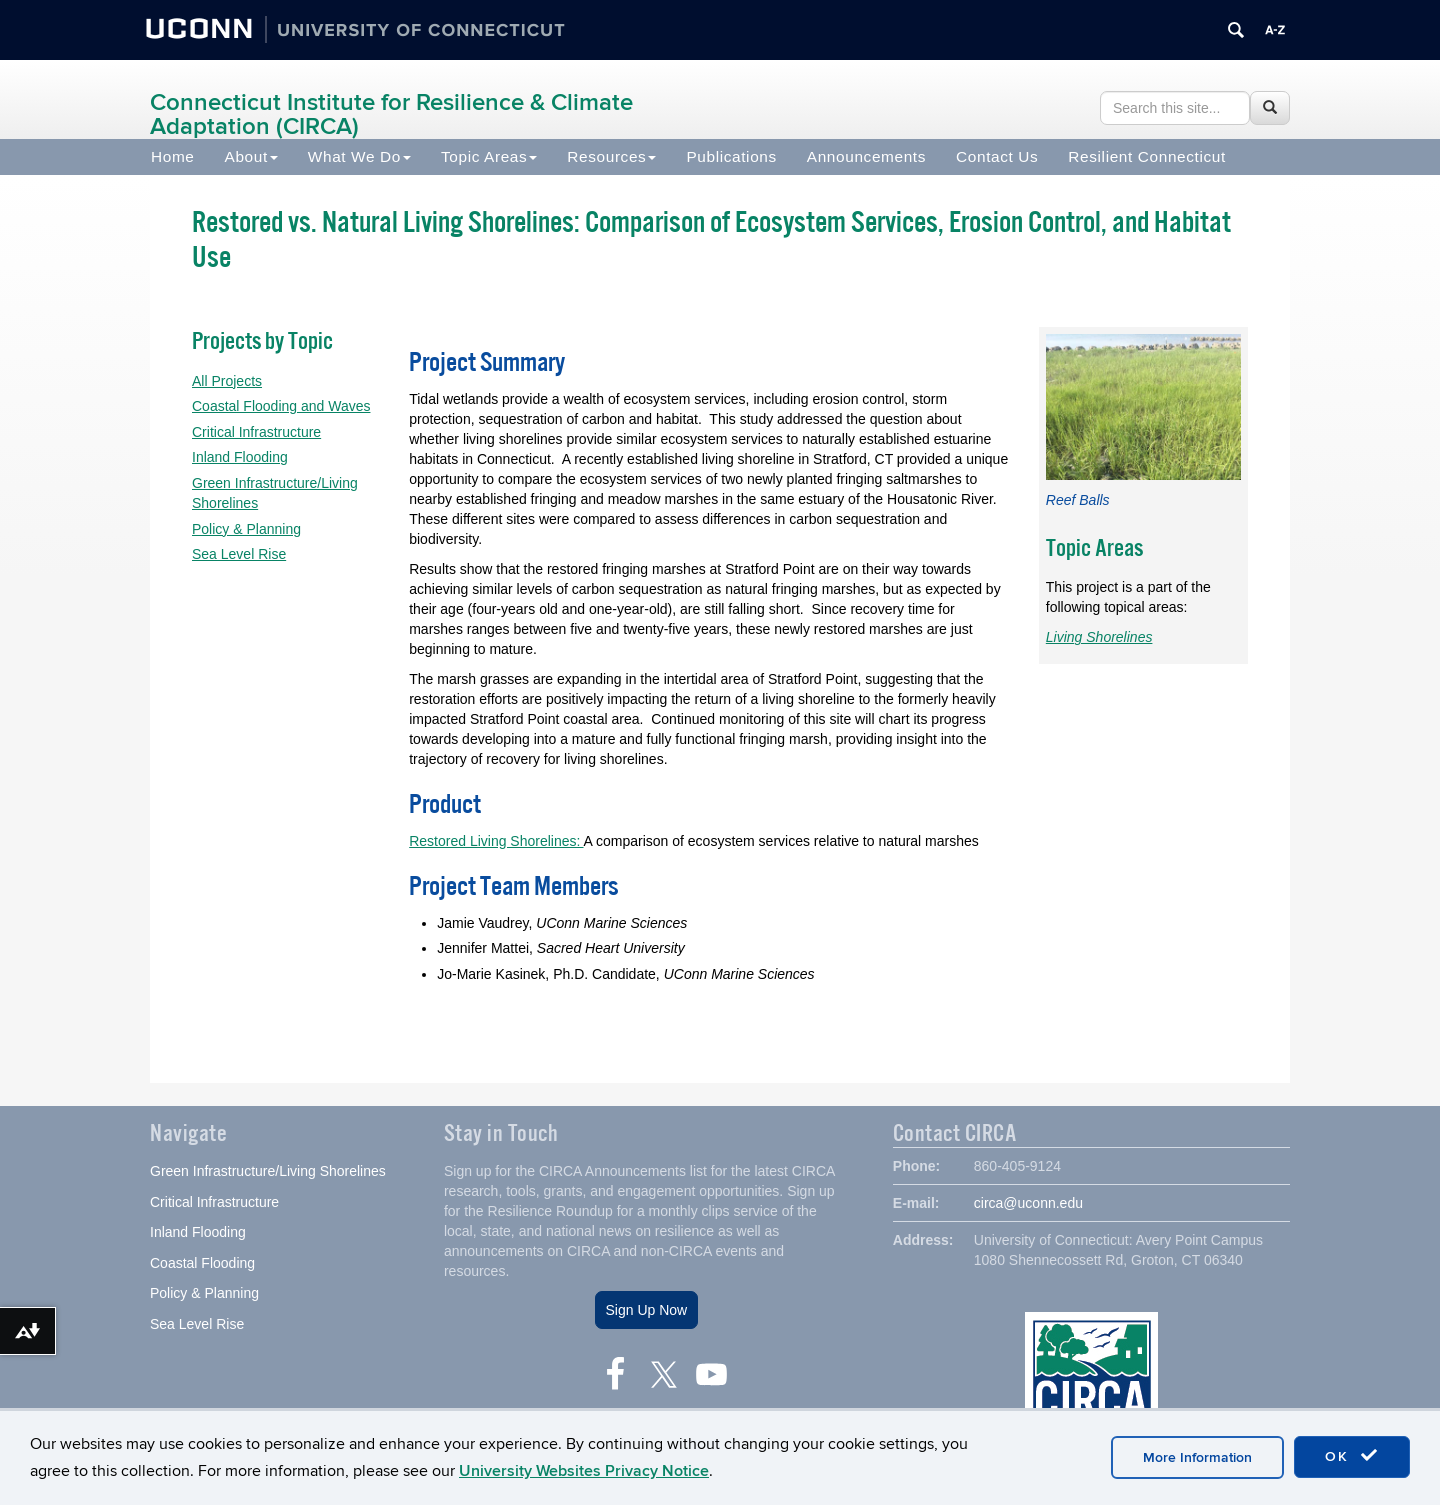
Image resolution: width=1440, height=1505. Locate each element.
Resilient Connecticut (1147, 156)
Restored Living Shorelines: (496, 841)
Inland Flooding (240, 457)
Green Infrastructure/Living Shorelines (268, 1171)
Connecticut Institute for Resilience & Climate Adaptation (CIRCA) (391, 114)
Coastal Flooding (202, 1263)
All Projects (227, 381)
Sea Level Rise (239, 554)
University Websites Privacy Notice (584, 1471)
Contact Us (997, 156)
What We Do (359, 156)
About (251, 156)
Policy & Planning (246, 529)
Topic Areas (489, 156)
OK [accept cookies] (1352, 1456)
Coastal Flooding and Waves (281, 406)
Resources (611, 156)
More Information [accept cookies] (1197, 1457)
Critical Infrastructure (256, 432)
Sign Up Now (647, 1310)
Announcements (866, 156)
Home (173, 156)
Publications (731, 156)
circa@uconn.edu (1028, 1203)
